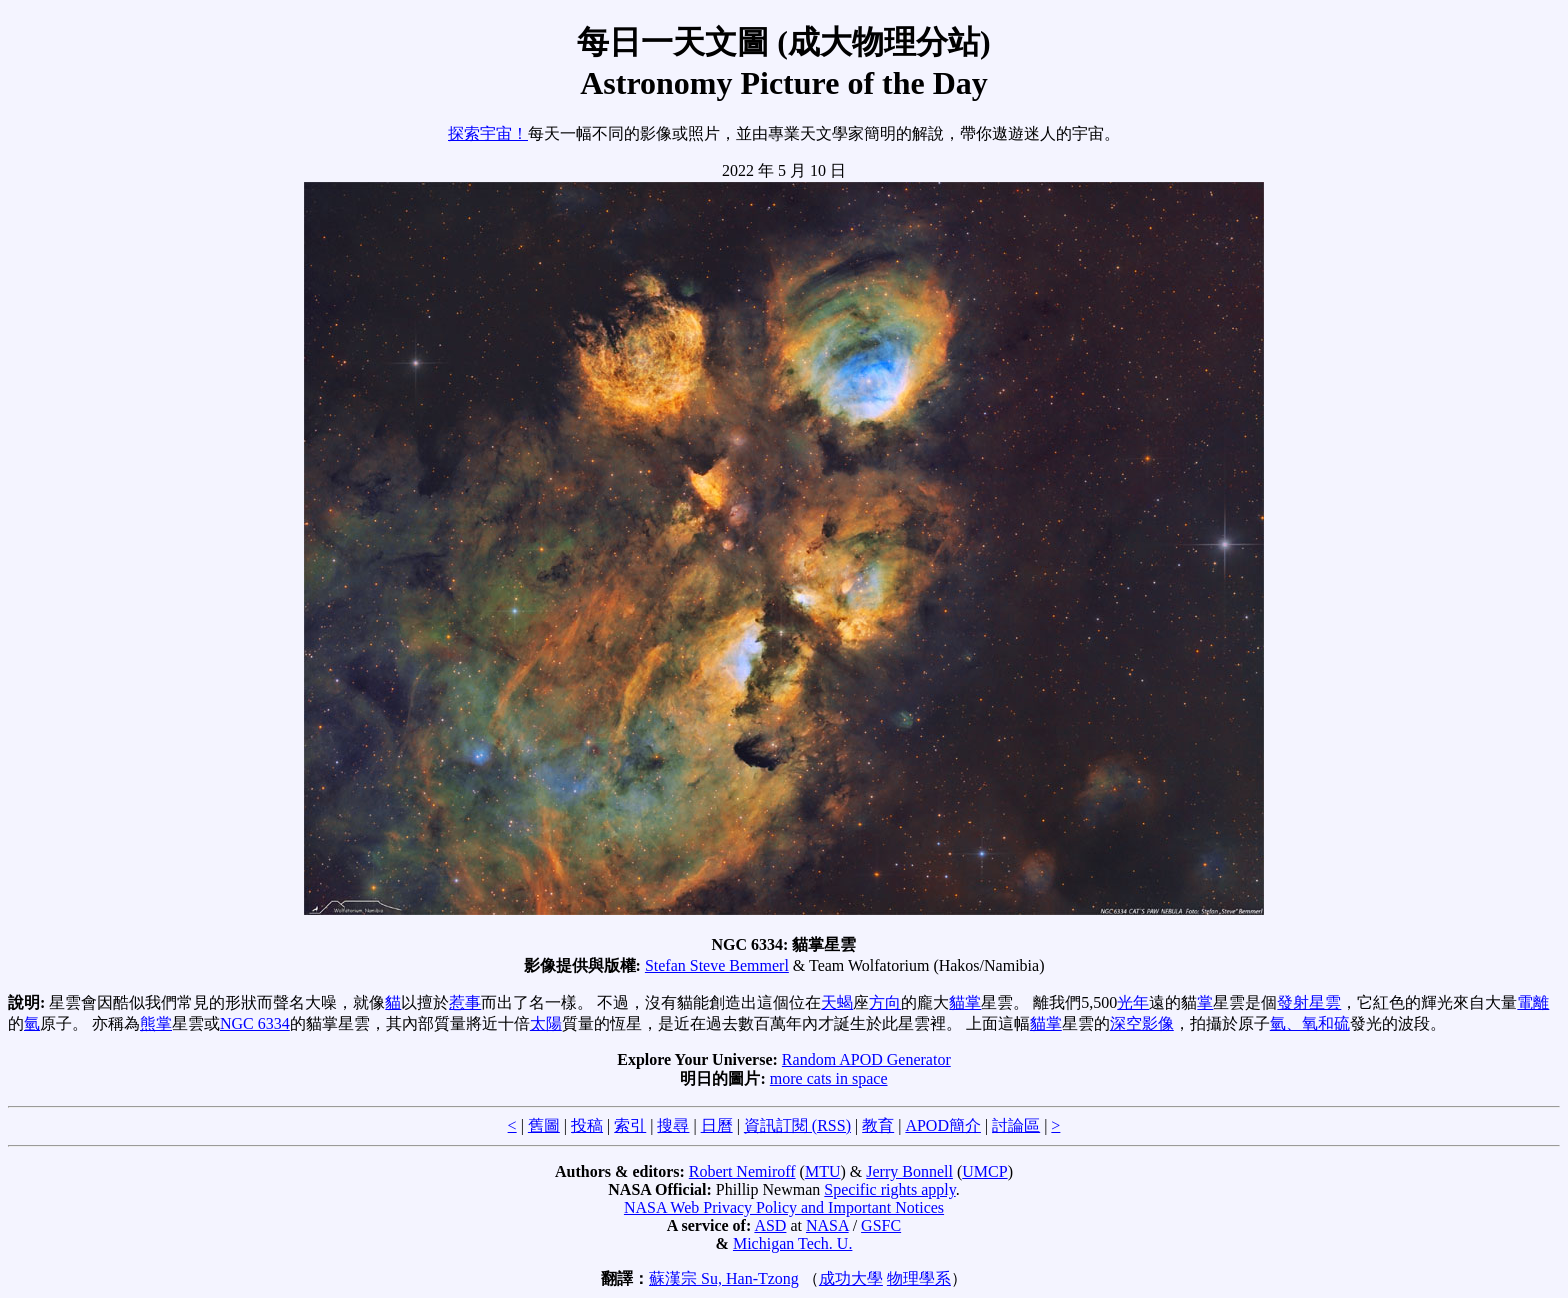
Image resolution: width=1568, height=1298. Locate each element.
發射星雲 (1309, 1002)
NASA (827, 1225)
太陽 (546, 1023)
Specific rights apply (889, 1189)
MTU (823, 1171)
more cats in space (829, 1078)
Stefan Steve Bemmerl (717, 965)
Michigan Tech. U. (792, 1243)
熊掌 (156, 1023)
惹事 (465, 1002)
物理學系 (919, 1278)
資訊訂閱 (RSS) (797, 1125)
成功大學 (851, 1278)
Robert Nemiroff (742, 1171)
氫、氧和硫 (1310, 1023)
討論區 (1016, 1125)
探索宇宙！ (488, 133)
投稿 (587, 1125)
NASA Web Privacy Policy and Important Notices (784, 1207)
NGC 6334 (255, 1023)
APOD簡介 (943, 1125)
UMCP (984, 1171)
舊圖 (544, 1125)
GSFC (881, 1225)
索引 (630, 1125)
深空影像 (1142, 1023)
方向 (885, 1002)
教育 (878, 1125)
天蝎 (837, 1002)
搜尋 (673, 1125)
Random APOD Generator (866, 1059)
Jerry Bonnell (909, 1171)
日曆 (717, 1125)
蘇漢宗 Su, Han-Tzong (724, 1278)
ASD (770, 1225)
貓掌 (965, 1002)
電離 (1533, 1002)
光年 (1133, 1002)
